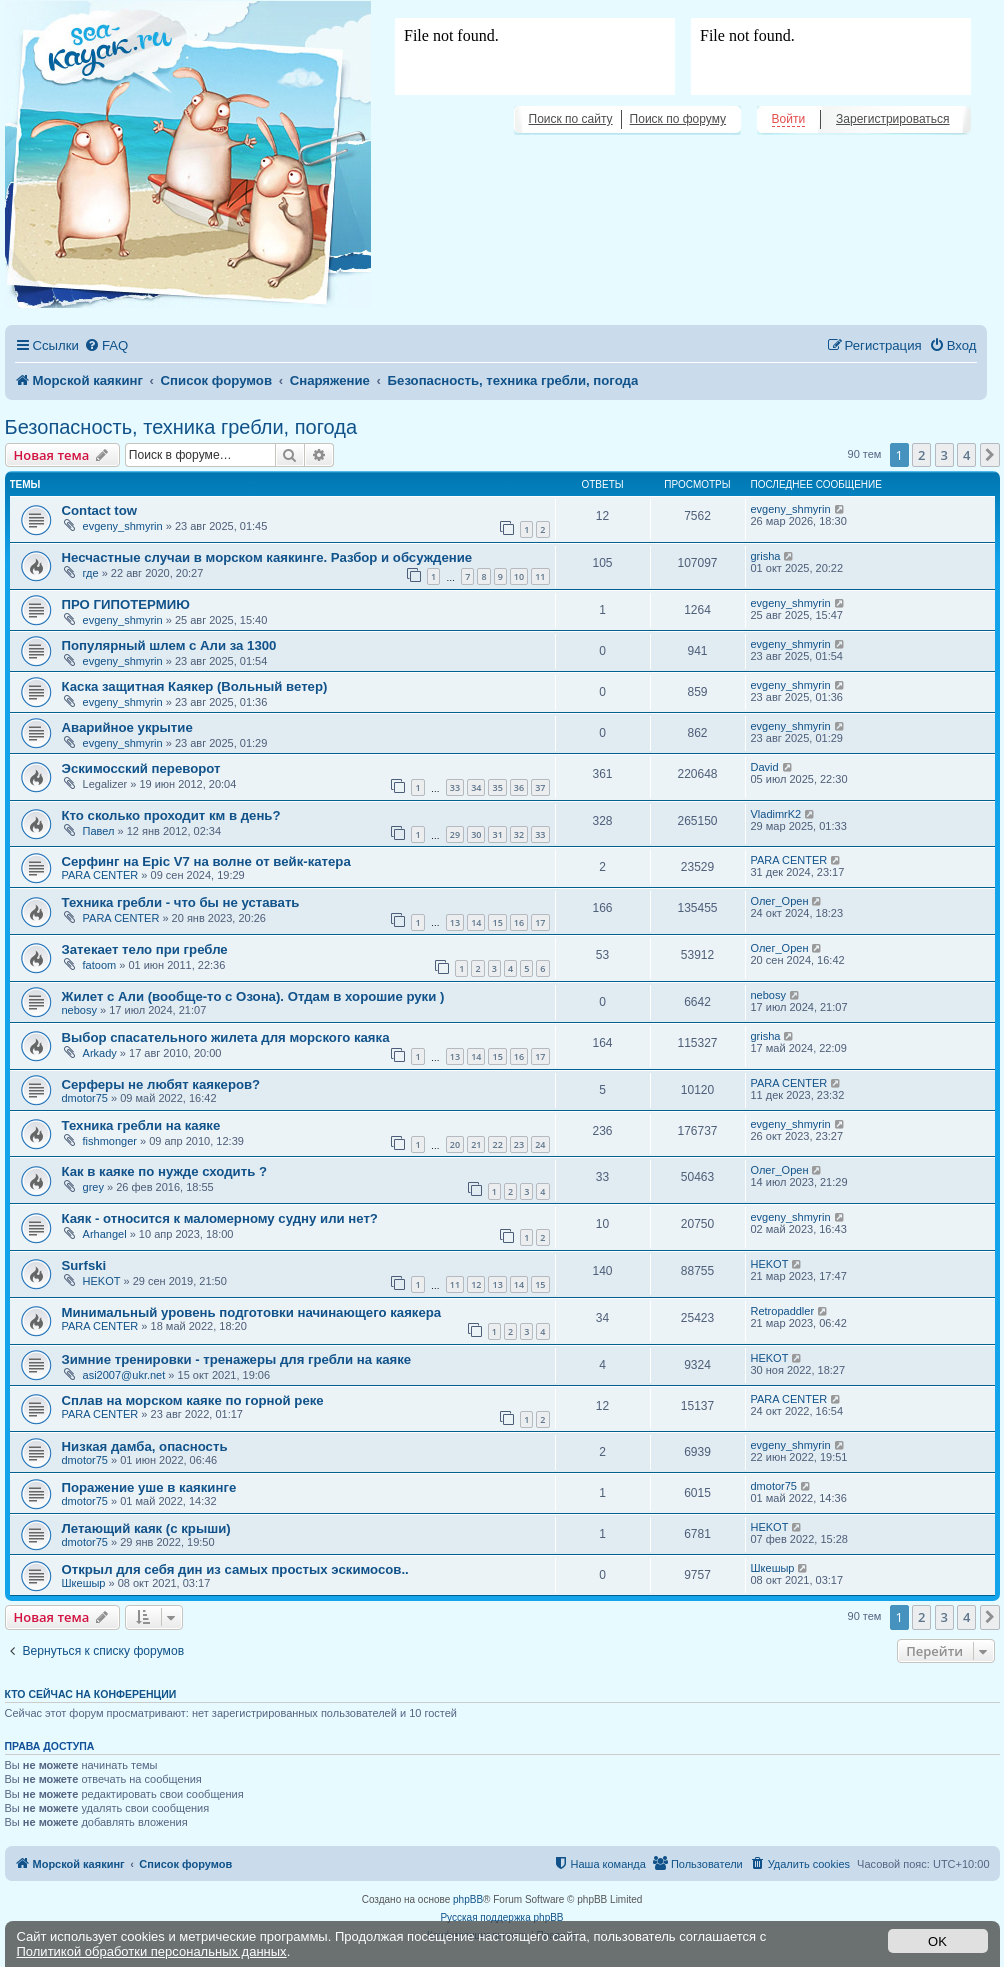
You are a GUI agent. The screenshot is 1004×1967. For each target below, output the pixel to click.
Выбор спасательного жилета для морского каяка (226, 1037)
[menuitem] (106, 345)
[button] (990, 455)
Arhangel (105, 1234)
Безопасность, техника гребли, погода (181, 427)
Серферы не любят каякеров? (161, 1084)
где (91, 573)
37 (540, 787)
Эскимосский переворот (141, 768)
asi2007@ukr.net (124, 1375)
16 (519, 922)
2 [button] (921, 455)
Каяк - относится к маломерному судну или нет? (220, 1218)
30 (476, 834)
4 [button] (966, 455)
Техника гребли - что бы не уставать (181, 902)
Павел (99, 831)
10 (519, 576)
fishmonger (110, 1141)
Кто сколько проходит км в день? (171, 815)
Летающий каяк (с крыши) (146, 1528)
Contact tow (99, 510)
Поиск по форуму (678, 119)
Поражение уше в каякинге (149, 1487)
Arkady (100, 1053)
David (765, 767)
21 (476, 1144)
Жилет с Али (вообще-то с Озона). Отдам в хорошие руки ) (253, 996)
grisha (766, 556)
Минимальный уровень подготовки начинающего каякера (252, 1312)
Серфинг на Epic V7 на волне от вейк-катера (206, 861)
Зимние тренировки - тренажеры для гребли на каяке (237, 1359)
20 (455, 1144)
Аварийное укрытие (127, 727)
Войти (789, 119)
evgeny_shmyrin (123, 526)
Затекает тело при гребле (145, 949)
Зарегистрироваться (892, 119)
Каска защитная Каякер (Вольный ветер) (195, 686)
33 (455, 787)
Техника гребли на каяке (141, 1125)
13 (455, 922)
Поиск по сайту (571, 119)
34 (476, 787)
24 (540, 1144)
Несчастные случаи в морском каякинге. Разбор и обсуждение (267, 557)
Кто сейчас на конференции (91, 1694)
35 (497, 787)
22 (497, 1144)
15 (497, 922)
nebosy (79, 1010)
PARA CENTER (100, 875)
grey (93, 1187)
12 (476, 1284)
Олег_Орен (780, 901)
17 (540, 922)
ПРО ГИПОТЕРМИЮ (126, 604)
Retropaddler (783, 1311)
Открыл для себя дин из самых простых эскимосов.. (235, 1569)
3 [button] (944, 455)
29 (455, 834)
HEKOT (102, 1281)
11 (540, 576)
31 (497, 834)
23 (519, 1144)
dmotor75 (85, 1098)
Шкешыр (84, 1583)
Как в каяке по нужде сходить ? (164, 1171)
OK (937, 1941)
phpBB (468, 1899)
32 (519, 834)
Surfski (84, 1265)
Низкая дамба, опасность (145, 1446)
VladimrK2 (776, 814)
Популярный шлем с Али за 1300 (169, 645)
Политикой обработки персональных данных (152, 1951)
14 (476, 922)
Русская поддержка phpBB (501, 1917)
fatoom (100, 965)
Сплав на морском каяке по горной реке (193, 1400)
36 (519, 787)
